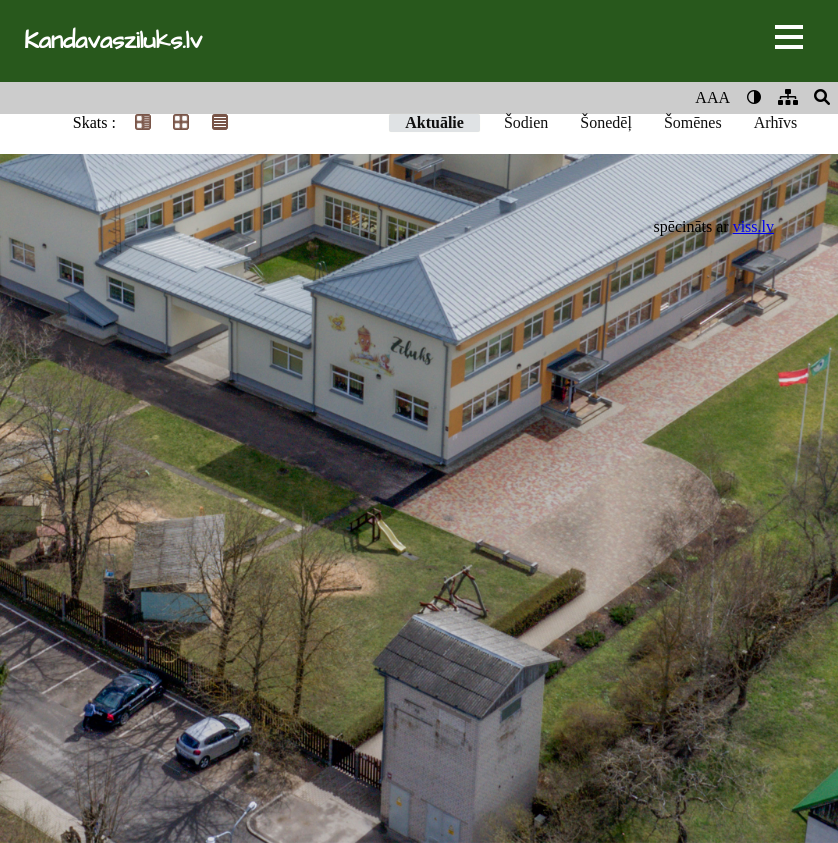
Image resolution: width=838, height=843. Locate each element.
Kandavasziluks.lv (113, 41)
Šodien (526, 122)
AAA (712, 97)
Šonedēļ (606, 122)
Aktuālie (434, 122)
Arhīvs (776, 122)
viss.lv (753, 226)
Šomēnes (693, 122)
